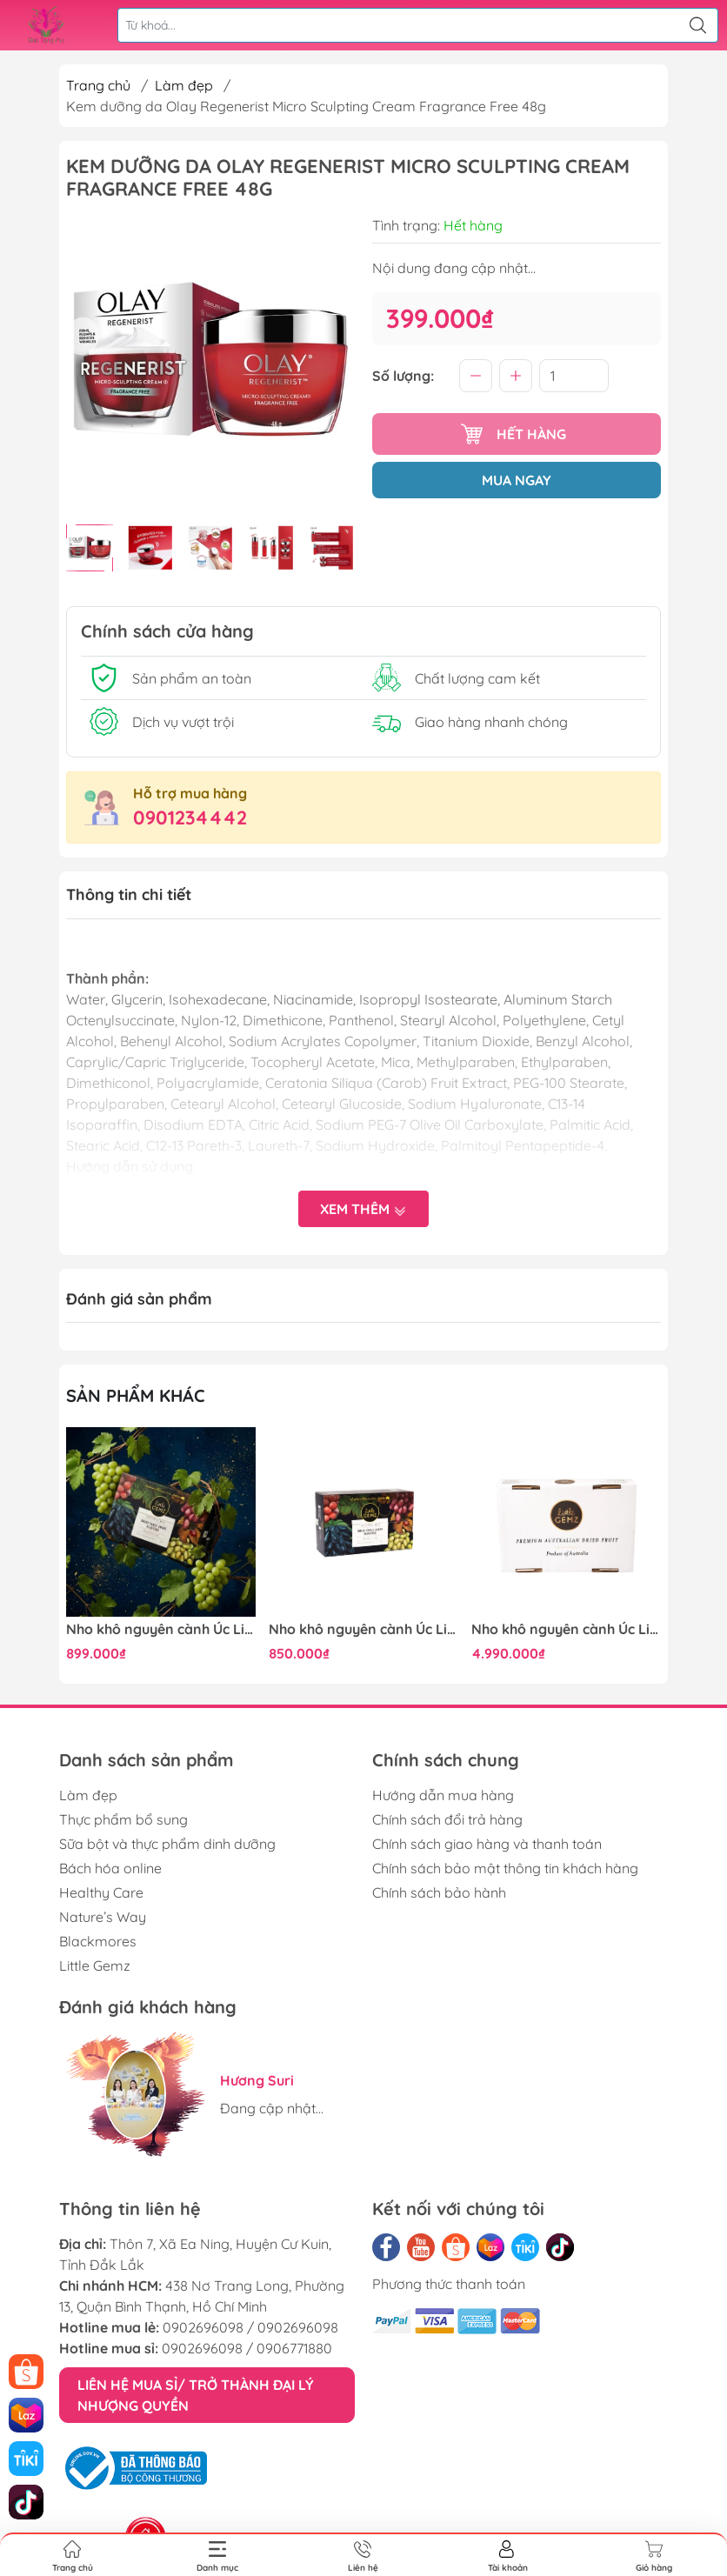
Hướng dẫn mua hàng (443, 1795)
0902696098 (203, 2327)
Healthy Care (101, 1892)
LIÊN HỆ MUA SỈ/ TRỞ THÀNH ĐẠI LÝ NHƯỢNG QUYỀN (195, 2395)
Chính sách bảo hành (439, 1892)
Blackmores (98, 1941)
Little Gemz (94, 1965)
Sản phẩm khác (135, 1395)
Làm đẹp (184, 85)
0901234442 (190, 817)
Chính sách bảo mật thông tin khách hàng (505, 1868)
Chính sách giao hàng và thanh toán (487, 1843)
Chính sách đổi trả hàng (447, 1819)
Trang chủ (98, 85)
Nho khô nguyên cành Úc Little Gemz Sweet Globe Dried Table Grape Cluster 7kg (566, 1629)
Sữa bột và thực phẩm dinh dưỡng (167, 1843)
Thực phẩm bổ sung (123, 1819)
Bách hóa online (110, 1868)
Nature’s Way (102, 1916)
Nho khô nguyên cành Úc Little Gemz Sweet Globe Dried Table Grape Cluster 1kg (161, 1629)
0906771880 (294, 2348)
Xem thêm (363, 1210)
